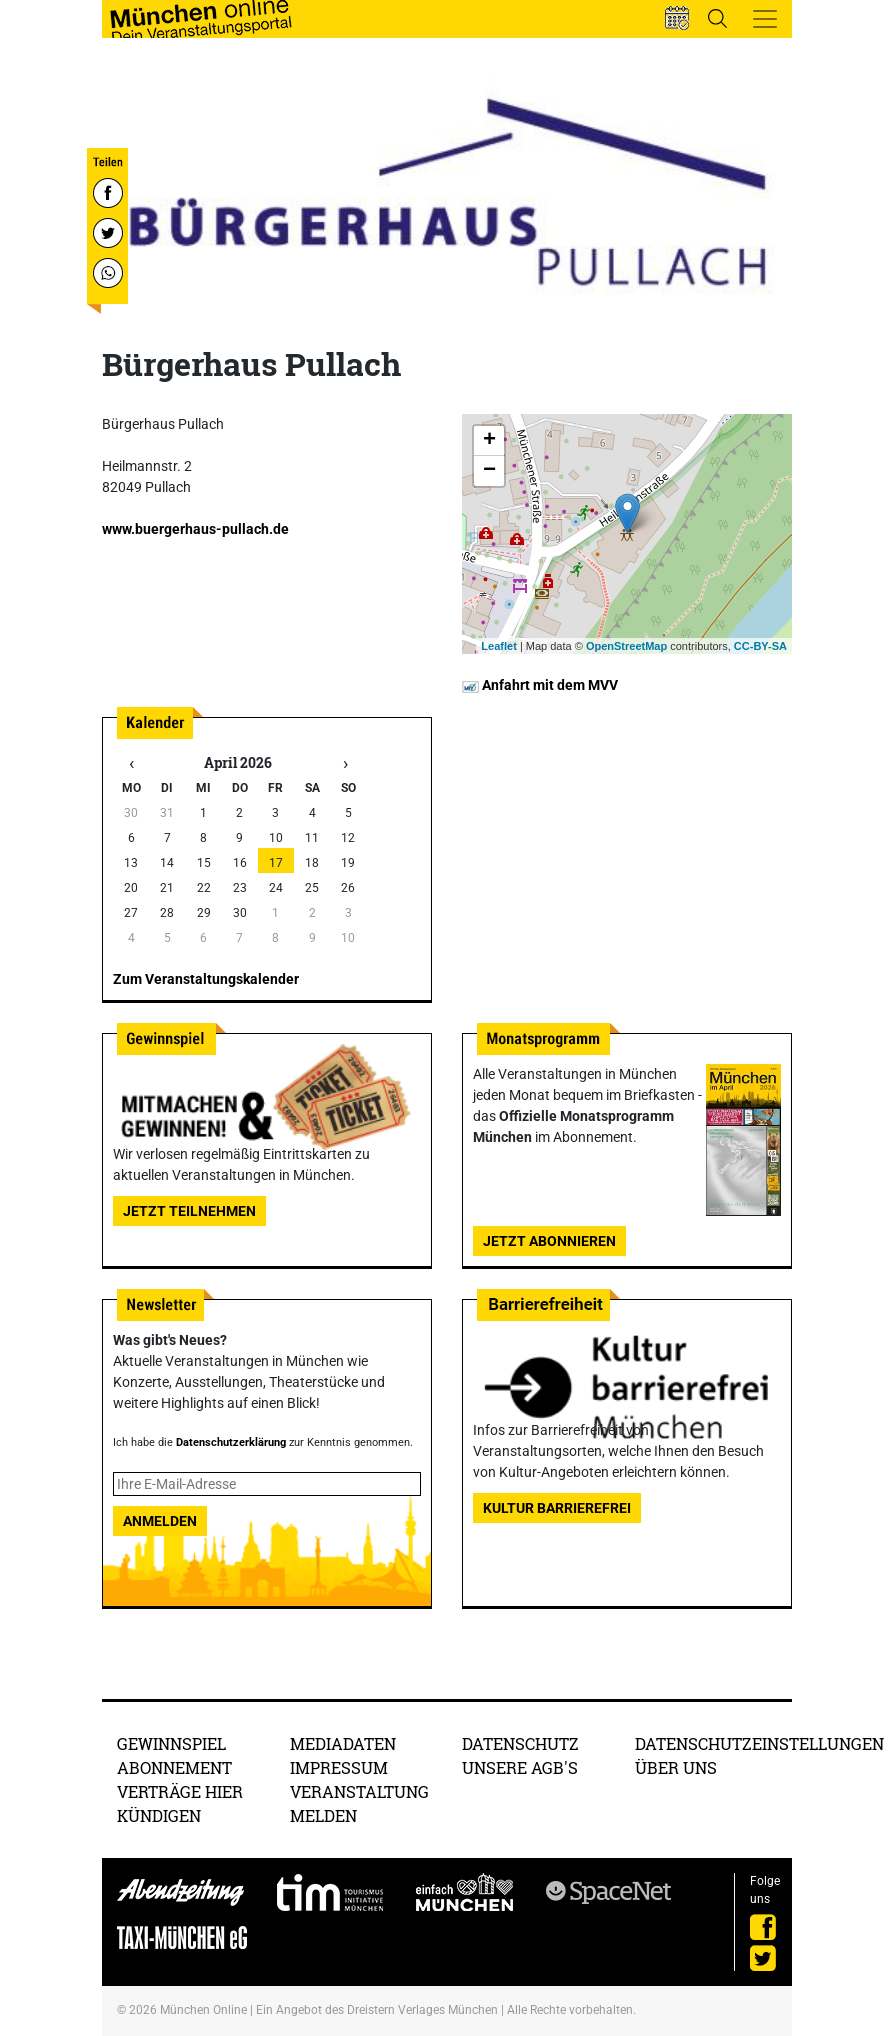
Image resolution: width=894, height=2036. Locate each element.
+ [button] (489, 441)
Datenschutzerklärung (231, 1442)
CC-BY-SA (760, 646)
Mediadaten (343, 1743)
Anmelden (160, 1521)
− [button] (489, 471)
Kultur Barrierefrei (557, 1508)
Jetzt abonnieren (549, 1241)
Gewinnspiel (171, 1743)
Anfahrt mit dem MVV (540, 685)
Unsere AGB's (520, 1767)
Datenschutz (520, 1743)
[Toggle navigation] (765, 19)
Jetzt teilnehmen (189, 1211)
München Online (203, 2010)
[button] (677, 18)
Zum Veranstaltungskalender (206, 979)
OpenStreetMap (626, 646)
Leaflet (498, 646)
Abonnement (174, 1767)
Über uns (676, 1767)
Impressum (339, 1767)
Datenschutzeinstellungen (759, 1743)
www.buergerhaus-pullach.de (195, 529)
